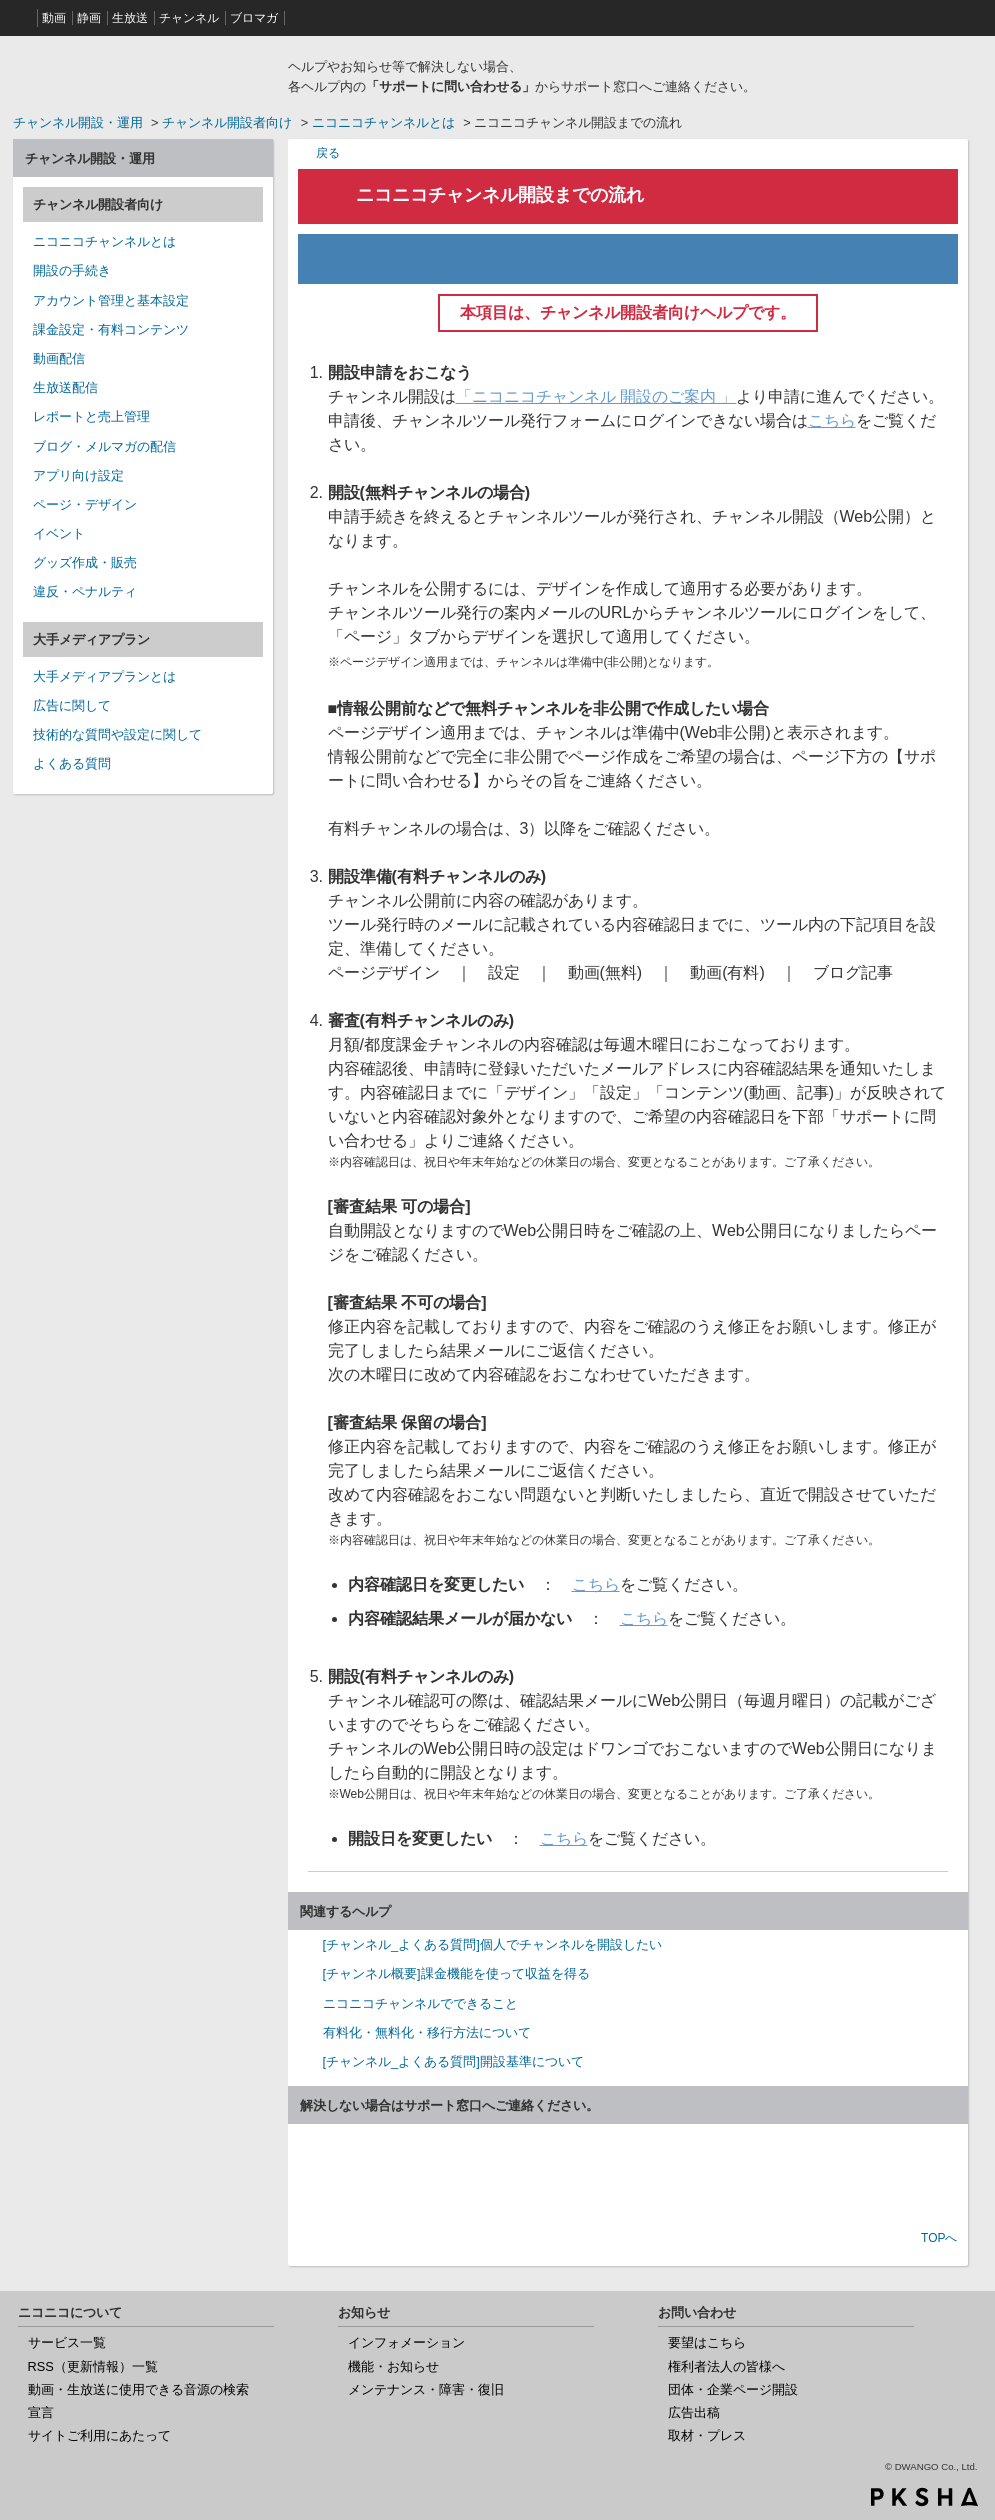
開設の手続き (72, 270)
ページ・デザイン (85, 504)
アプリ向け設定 (78, 475)
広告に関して (72, 705)
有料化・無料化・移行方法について (427, 2032)
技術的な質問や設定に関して (117, 734)
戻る (328, 152)
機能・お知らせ (393, 2366)
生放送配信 (65, 387)
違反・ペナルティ (85, 591)
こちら (832, 420)
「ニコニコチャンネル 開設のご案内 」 (596, 396)
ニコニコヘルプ (143, 74)
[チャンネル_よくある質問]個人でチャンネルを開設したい (492, 1944)
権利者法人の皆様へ (726, 2366)
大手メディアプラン (91, 639)
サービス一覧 (67, 2342)
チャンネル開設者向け (227, 122)
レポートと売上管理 (91, 416)
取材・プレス (707, 2435)
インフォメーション (406, 2342)
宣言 (41, 2412)
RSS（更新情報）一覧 (93, 2366)
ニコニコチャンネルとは (383, 122)
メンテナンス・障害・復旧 (426, 2389)
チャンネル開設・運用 (78, 122)
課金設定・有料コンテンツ (111, 329)
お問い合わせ (628, 2179)
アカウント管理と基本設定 (111, 300)
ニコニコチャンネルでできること (420, 2003)
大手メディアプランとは (104, 676)
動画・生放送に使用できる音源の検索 (138, 2389)
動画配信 (59, 358)
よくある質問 (72, 763)
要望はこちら (707, 2342)
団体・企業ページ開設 (733, 2389)
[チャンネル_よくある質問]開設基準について (453, 2061)
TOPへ (939, 2238)
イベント (59, 533)
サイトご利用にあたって (99, 2435)
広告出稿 (694, 2412)
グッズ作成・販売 (85, 562)
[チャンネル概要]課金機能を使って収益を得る (456, 1973)
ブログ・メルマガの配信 (104, 446)
